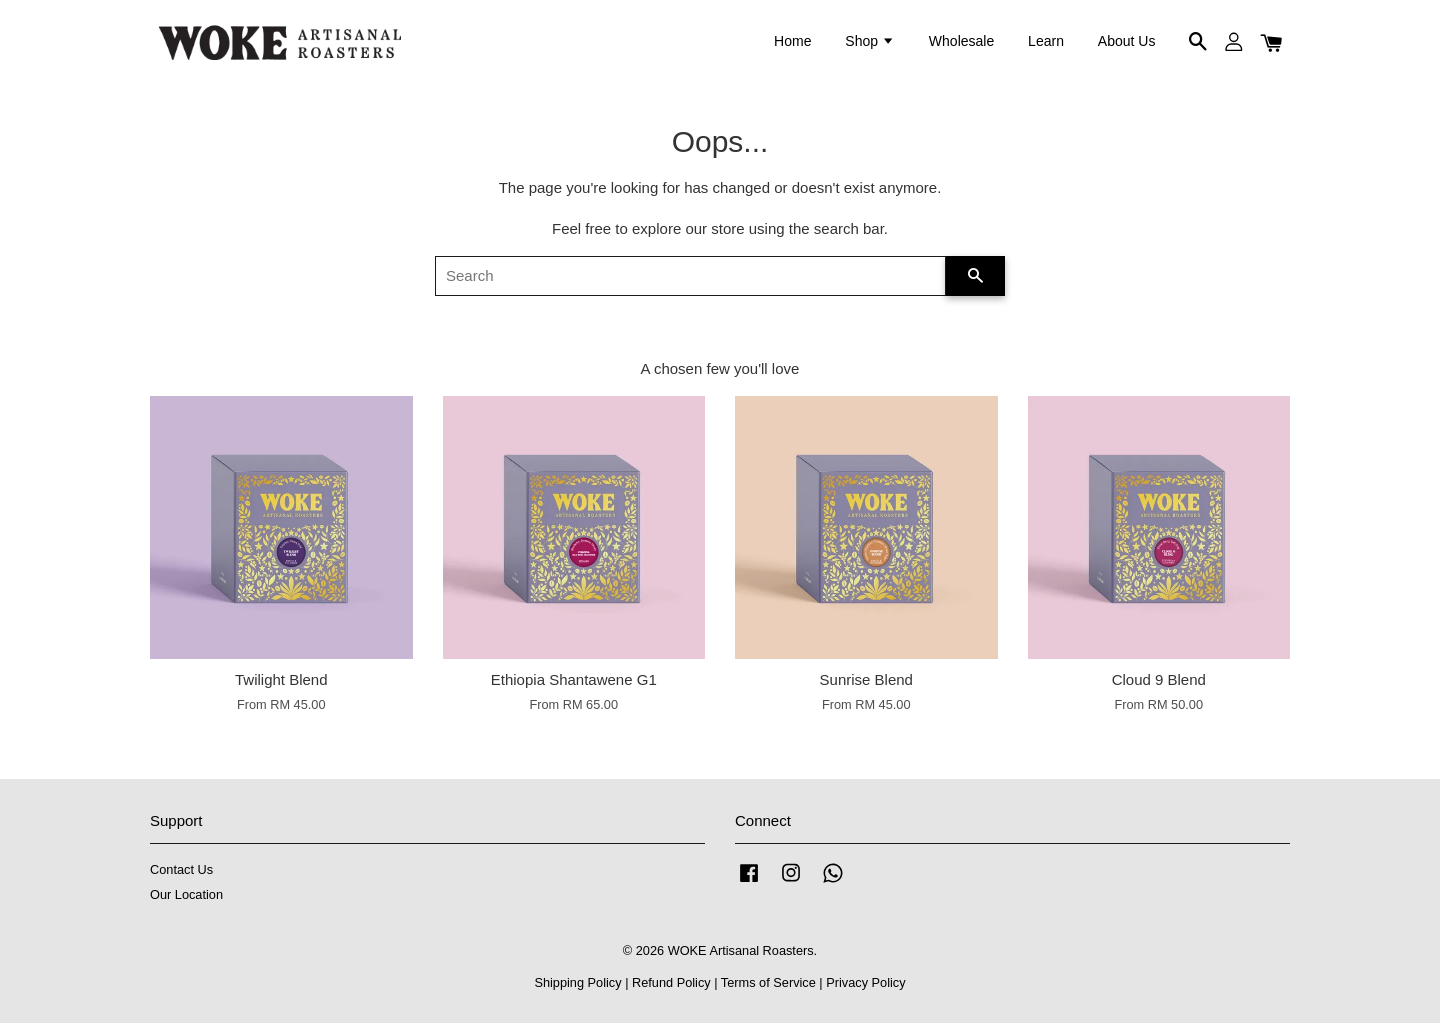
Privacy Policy (865, 982)
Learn (1046, 41)
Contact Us (181, 869)
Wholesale (961, 41)
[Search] (690, 276)
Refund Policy (671, 982)
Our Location (186, 894)
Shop (870, 41)
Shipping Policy (577, 982)
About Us (1127, 41)
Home (792, 41)
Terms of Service (768, 982)
